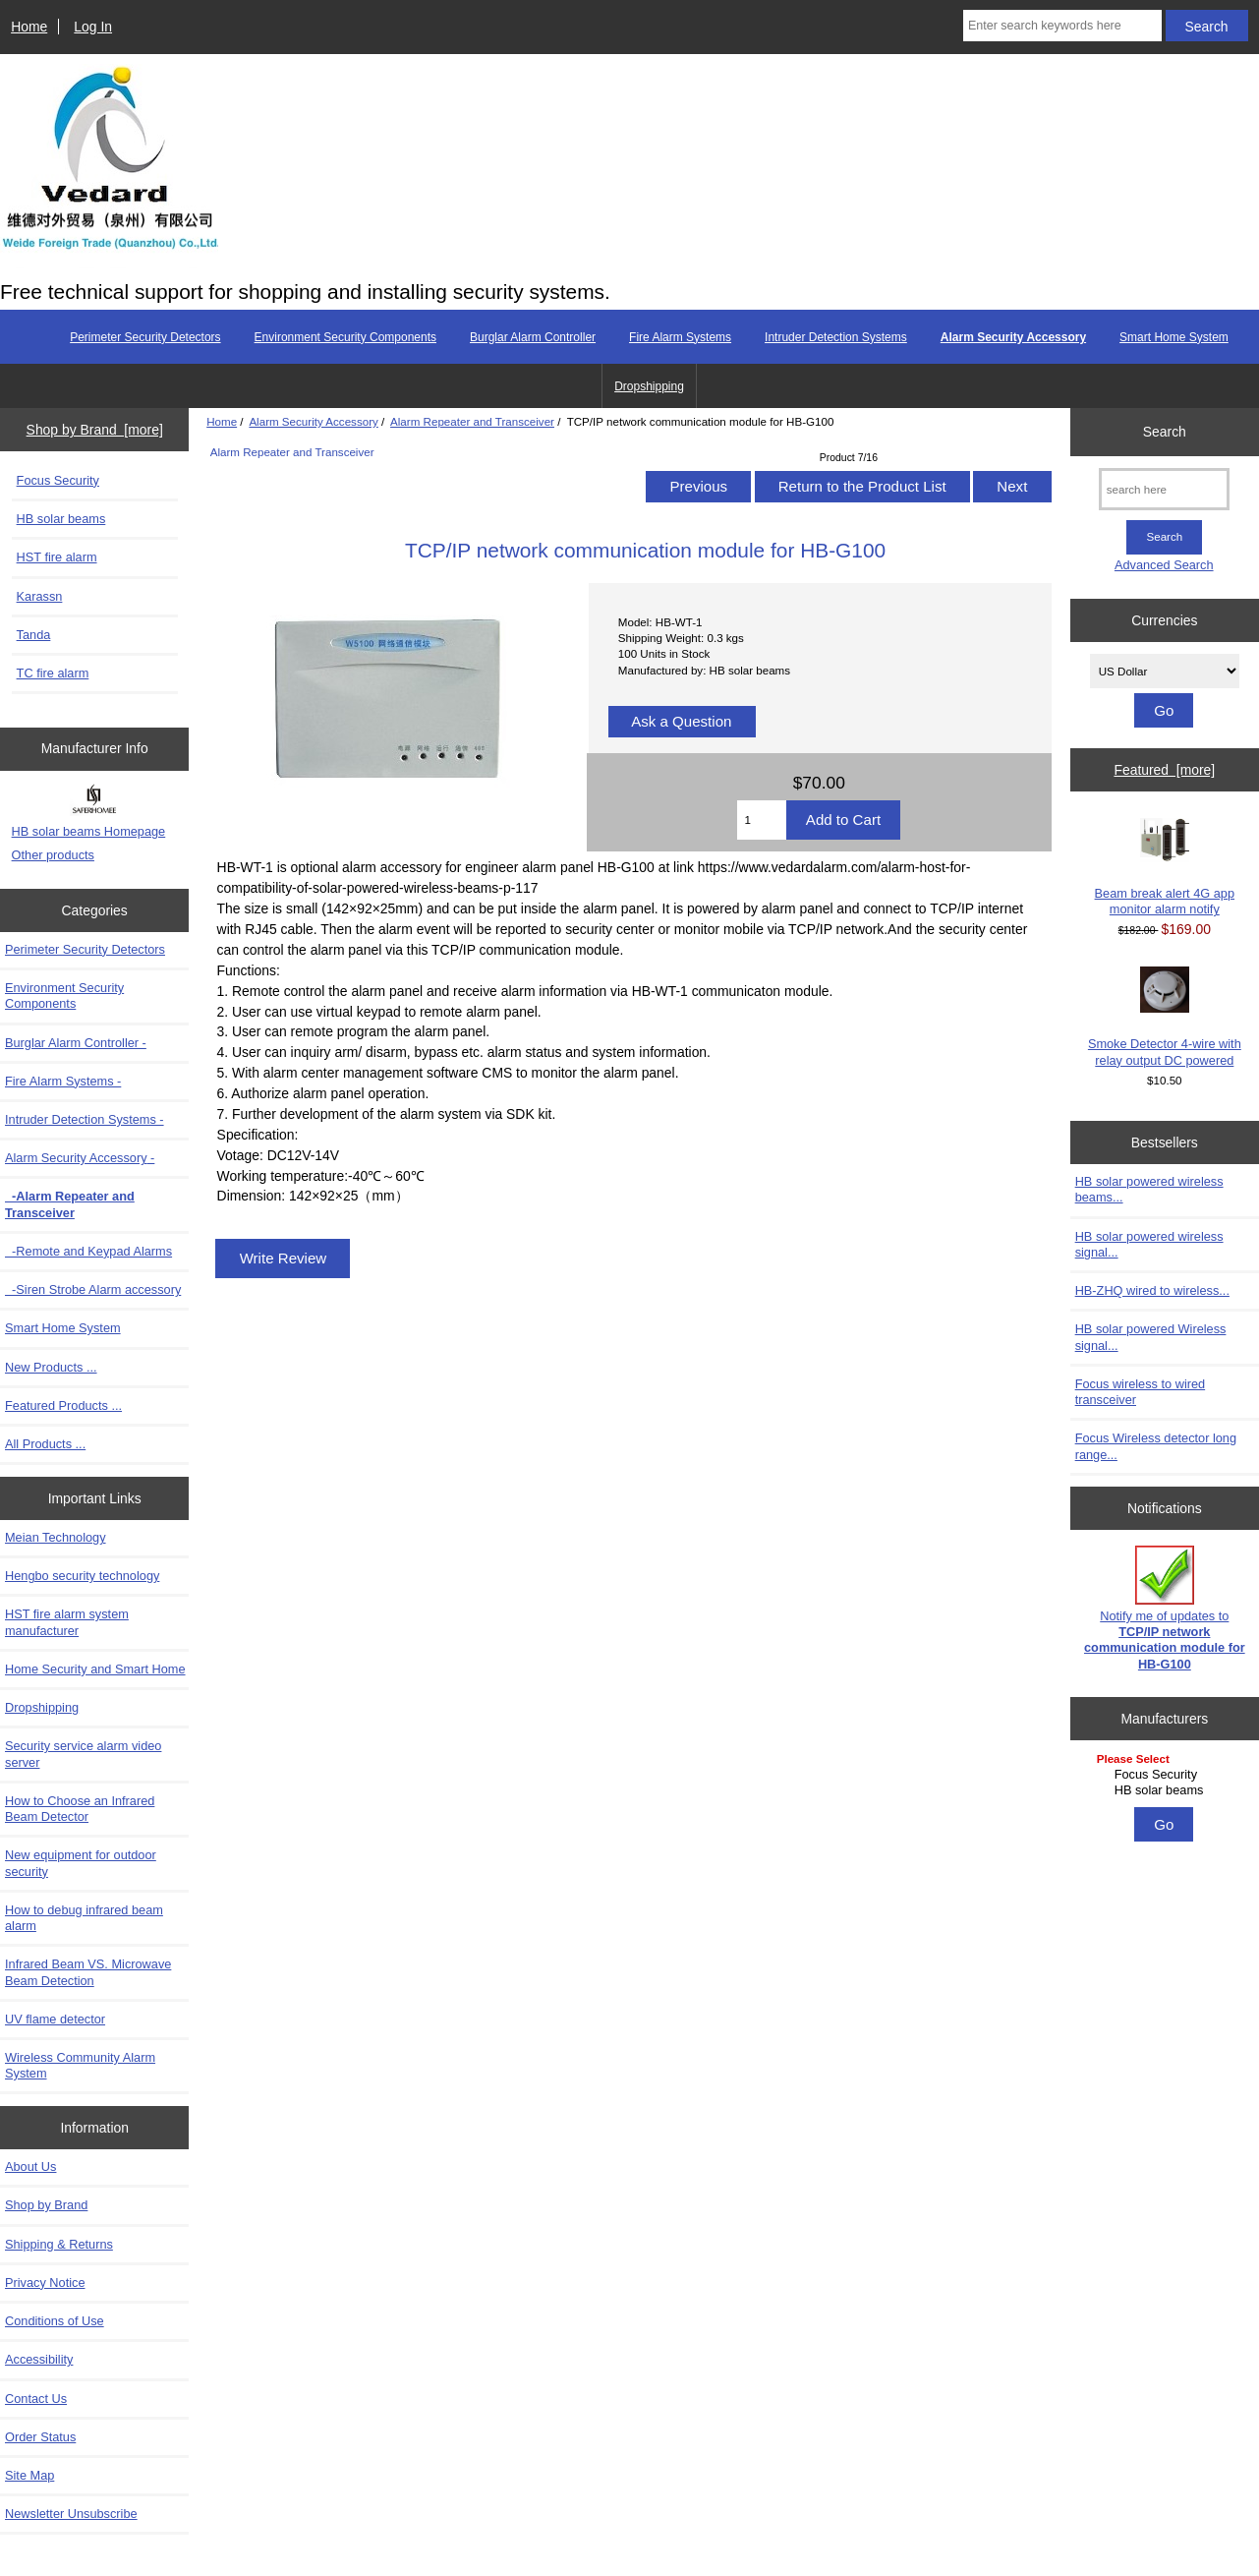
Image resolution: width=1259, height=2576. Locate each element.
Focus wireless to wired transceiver (1140, 1391)
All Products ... (45, 1443)
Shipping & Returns (59, 2244)
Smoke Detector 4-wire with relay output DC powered (1164, 1017)
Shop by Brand (46, 2204)
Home (29, 26)
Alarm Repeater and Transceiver (472, 421)
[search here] (1164, 489)
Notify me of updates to (1164, 1608)
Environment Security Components (345, 337)
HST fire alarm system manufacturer (67, 1622)
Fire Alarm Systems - (63, 1081)
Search (1164, 431)
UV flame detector (55, 2019)
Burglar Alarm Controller (533, 337)
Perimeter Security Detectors (145, 337)
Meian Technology (55, 1537)
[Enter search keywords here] (1062, 25)
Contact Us (36, 2398)
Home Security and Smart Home (95, 1669)
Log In (93, 26)
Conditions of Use (54, 2320)
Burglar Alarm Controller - (75, 1042)
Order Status (40, 2437)
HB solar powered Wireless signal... (1151, 1336)
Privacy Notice (45, 2282)
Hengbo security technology (82, 1575)
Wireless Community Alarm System (80, 2065)
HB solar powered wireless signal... (1149, 1244)
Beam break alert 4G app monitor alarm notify (1164, 867)
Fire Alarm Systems (680, 337)
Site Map (29, 2475)
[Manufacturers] (1164, 1776)
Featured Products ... (63, 1405)
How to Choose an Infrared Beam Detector (79, 1808)
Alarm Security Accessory (313, 421)
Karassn (40, 596)
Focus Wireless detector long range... (1155, 1446)
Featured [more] (1164, 770)
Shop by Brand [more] (95, 430)
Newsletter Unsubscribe (71, 2513)
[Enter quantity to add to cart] (761, 820)
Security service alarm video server (83, 1753)
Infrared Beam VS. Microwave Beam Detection (88, 1972)
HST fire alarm (57, 557)
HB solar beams (61, 518)
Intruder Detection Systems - (84, 1119)
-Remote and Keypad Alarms (88, 1251)
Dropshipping (649, 386)
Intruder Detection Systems (836, 337)
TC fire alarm (53, 673)
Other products (53, 855)
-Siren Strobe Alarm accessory (93, 1289)
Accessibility (39, 2359)
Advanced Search (1164, 564)
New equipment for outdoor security (80, 1862)
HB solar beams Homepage (89, 831)
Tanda (34, 634)
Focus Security (58, 480)
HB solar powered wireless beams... (1149, 1189)
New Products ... (51, 1367)
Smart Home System (1174, 337)
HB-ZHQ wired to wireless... (1152, 1290)
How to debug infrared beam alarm (84, 1918)
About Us (30, 2166)
